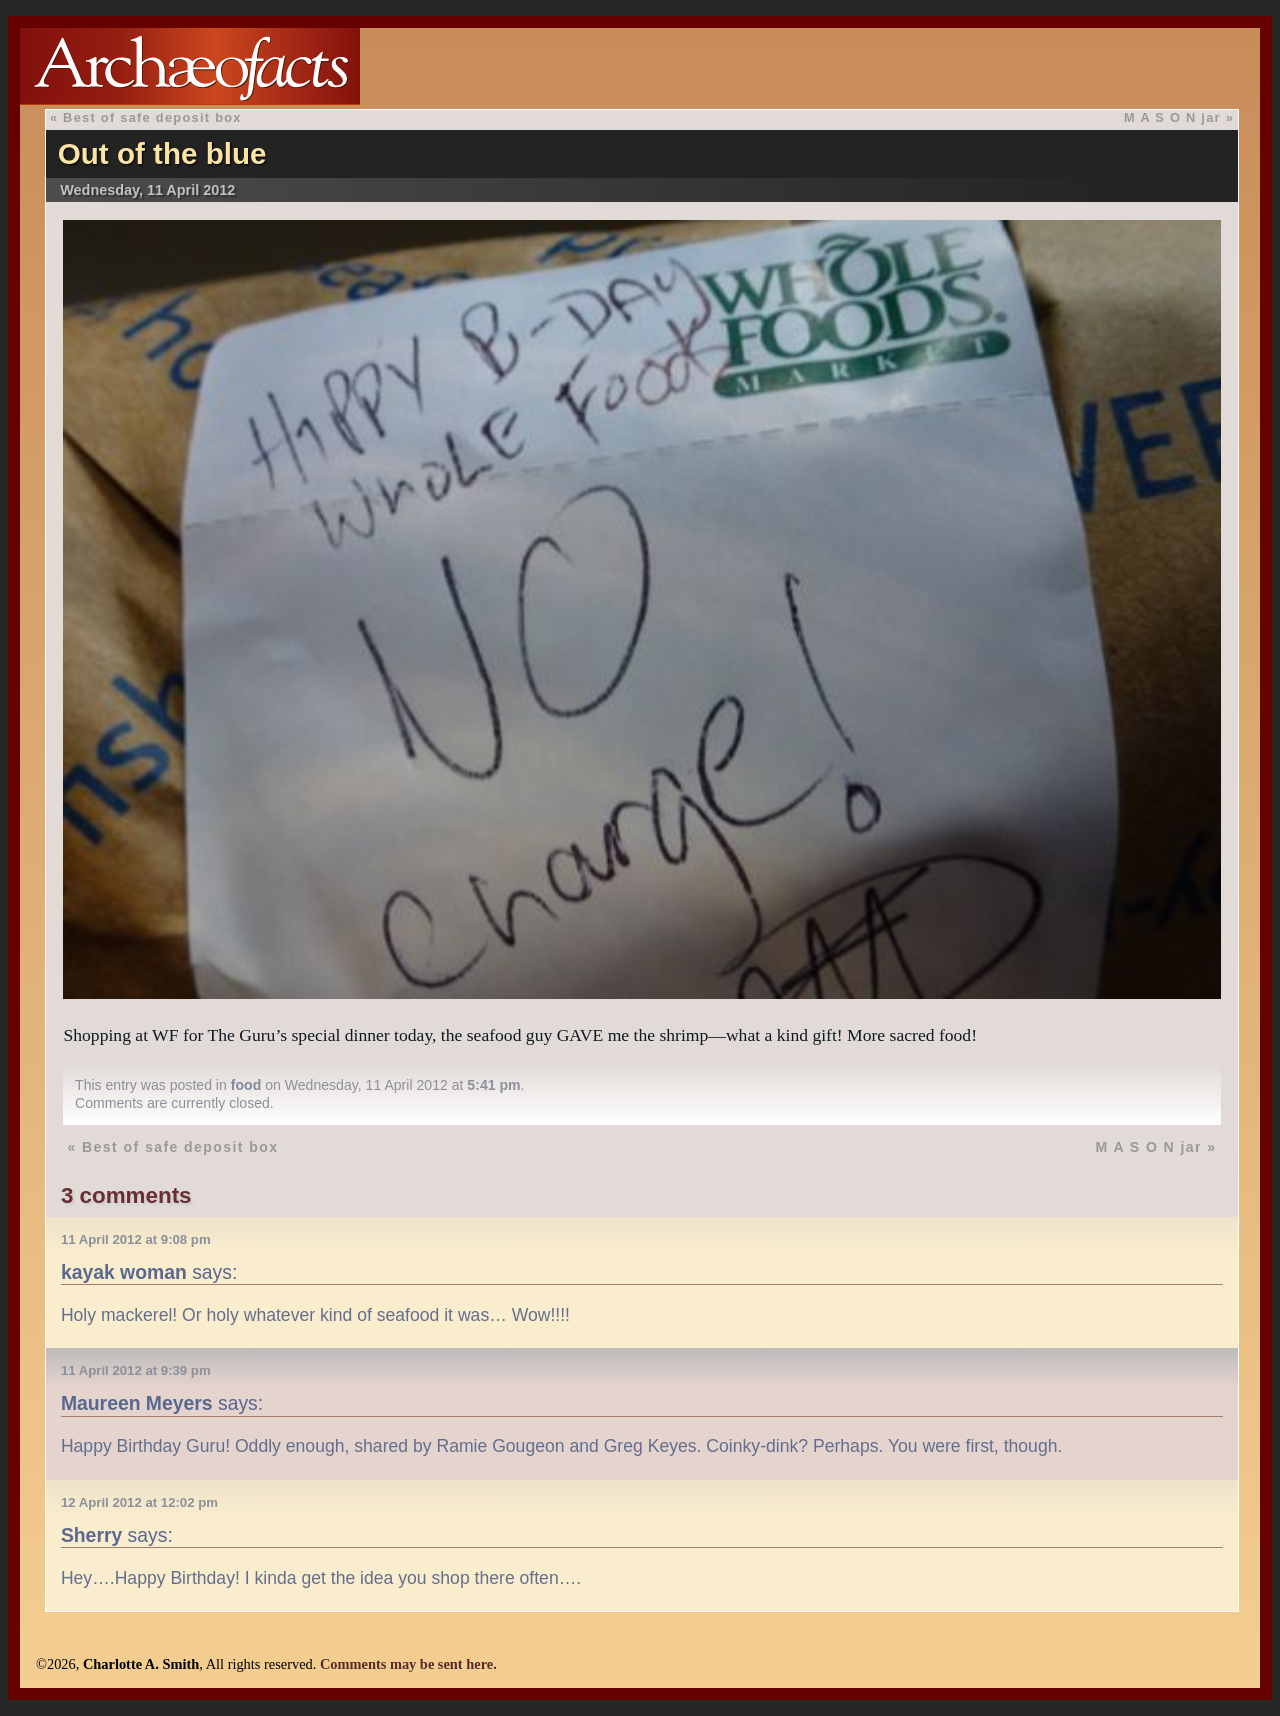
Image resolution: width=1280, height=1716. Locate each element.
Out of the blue (162, 153)
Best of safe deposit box (152, 117)
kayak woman (124, 1272)
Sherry (91, 1535)
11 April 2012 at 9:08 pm (136, 1239)
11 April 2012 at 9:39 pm (136, 1370)
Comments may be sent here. (408, 1664)
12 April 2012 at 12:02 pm (139, 1502)
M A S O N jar (1172, 117)
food (246, 1085)
